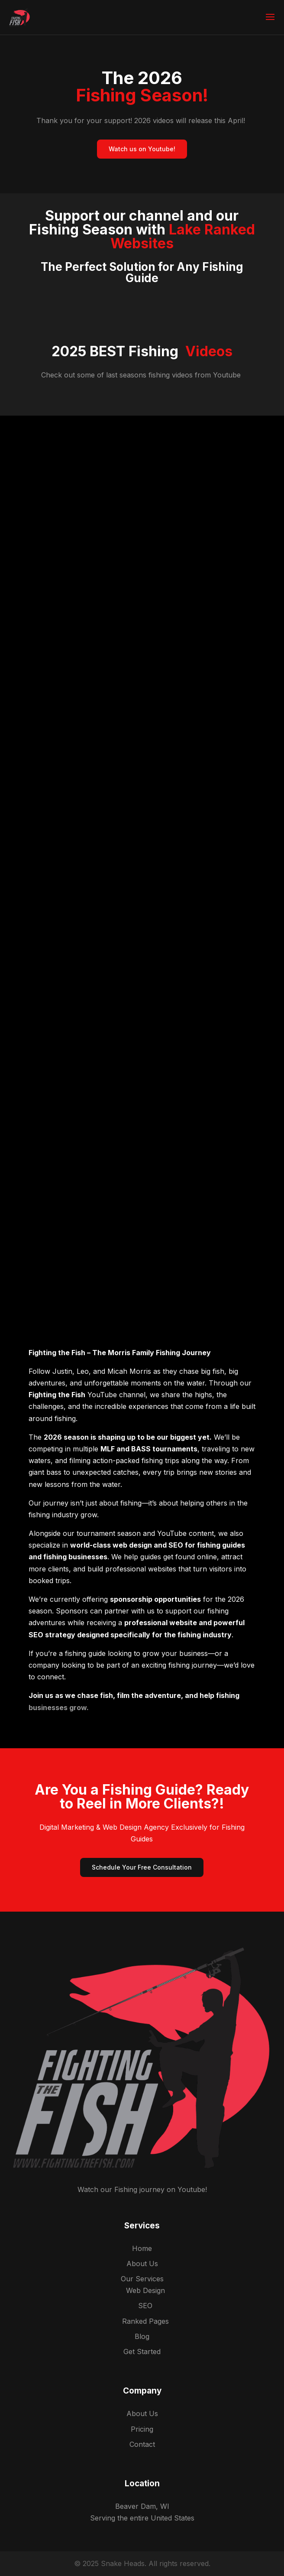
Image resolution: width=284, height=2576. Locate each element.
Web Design (145, 2290)
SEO (145, 2305)
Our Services (142, 2278)
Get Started (142, 2351)
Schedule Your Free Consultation (142, 1867)
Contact (142, 2444)
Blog (142, 2336)
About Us (142, 2263)
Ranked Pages (145, 2321)
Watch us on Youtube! (142, 149)
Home (142, 2248)
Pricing (142, 2429)
